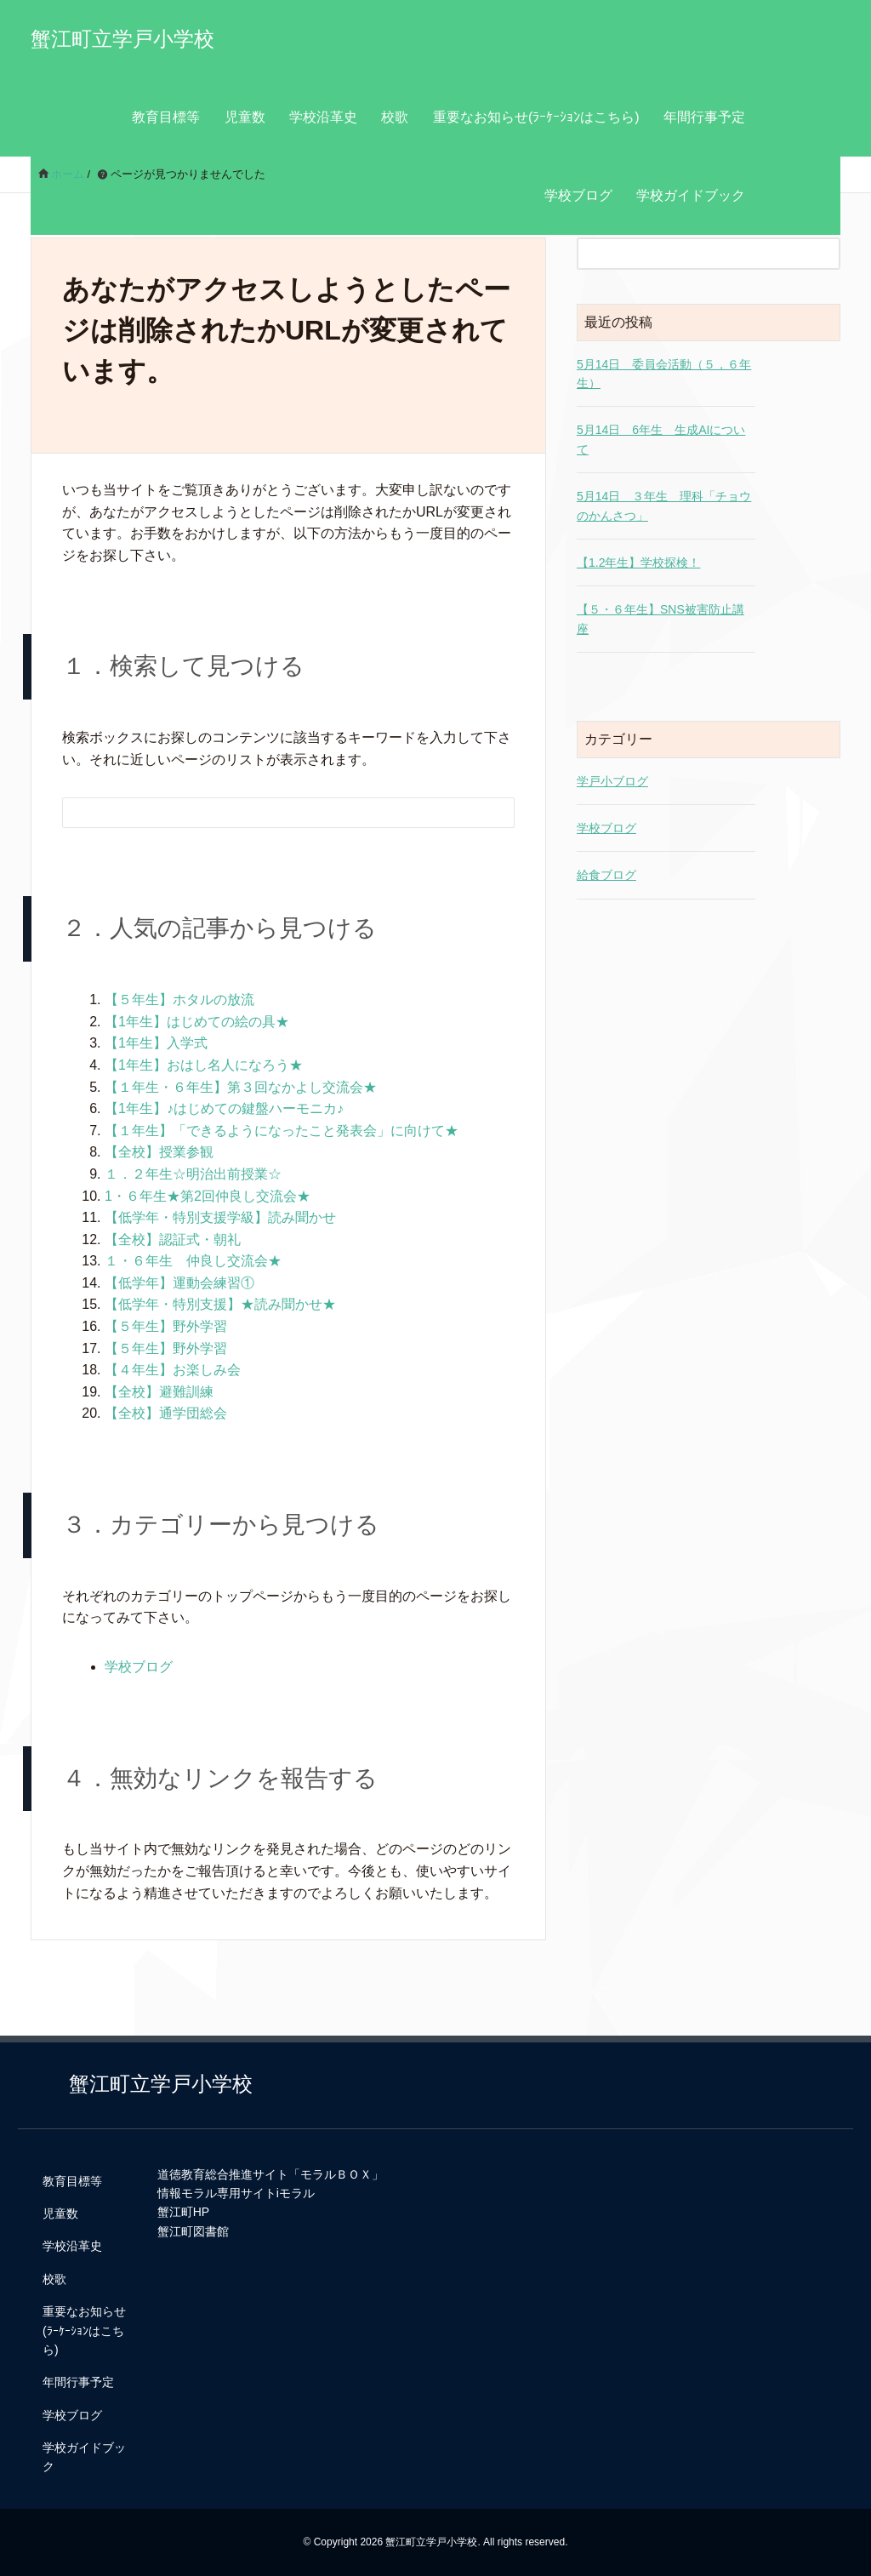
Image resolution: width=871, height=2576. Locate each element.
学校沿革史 (323, 117)
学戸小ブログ (612, 781)
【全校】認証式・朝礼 (173, 1239)
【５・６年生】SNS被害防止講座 (660, 619)
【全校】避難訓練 (159, 1392)
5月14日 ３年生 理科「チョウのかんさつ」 (664, 505)
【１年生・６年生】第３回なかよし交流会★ (241, 1087)
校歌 (394, 117)
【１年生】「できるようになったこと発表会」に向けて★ (281, 1130)
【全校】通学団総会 (166, 1413)
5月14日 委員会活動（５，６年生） (664, 373)
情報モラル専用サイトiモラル (236, 2193)
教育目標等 (166, 117)
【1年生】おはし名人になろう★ (204, 1065)
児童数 (245, 117)
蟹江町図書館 (193, 2231)
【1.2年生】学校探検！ (638, 562)
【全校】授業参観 (159, 1152)
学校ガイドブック (690, 195)
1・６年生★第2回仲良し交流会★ (207, 1196)
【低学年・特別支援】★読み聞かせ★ (220, 1304)
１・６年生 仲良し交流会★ (193, 1261)
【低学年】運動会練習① (179, 1283)
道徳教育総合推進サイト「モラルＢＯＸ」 (270, 2174)
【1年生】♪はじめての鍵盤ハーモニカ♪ (224, 1108)
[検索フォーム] (271, 812)
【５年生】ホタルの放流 (179, 999)
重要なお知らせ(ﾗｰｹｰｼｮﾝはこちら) (536, 117)
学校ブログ (578, 195)
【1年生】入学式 (156, 1043)
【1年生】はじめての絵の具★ (197, 1021)
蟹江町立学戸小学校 (122, 38)
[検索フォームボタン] (490, 815)
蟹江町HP (183, 2212)
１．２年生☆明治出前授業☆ (193, 1174)
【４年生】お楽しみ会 (173, 1369)
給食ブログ (606, 875)
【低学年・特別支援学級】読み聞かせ (220, 1217)
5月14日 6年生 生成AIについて (661, 439)
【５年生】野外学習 (166, 1326)
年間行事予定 (704, 117)
